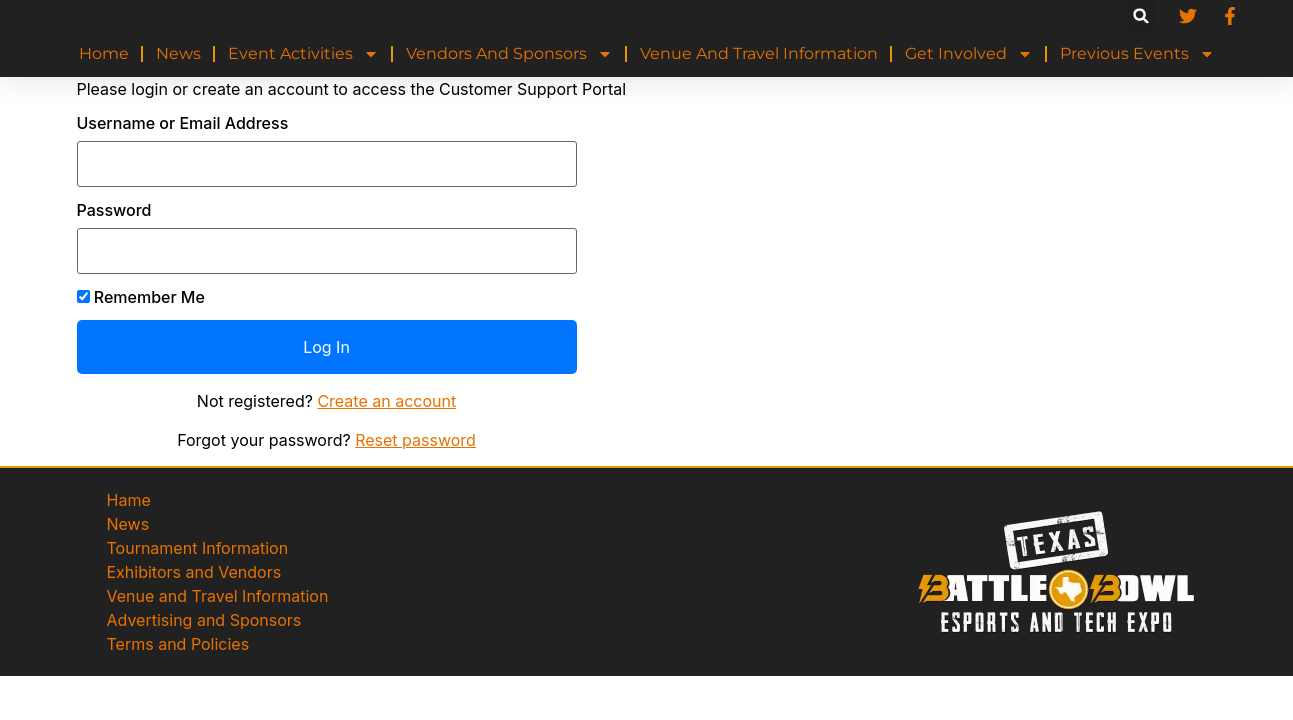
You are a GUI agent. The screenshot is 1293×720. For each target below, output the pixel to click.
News (178, 53)
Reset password (415, 440)
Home (104, 53)
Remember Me (141, 297)
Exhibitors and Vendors (194, 572)
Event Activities (303, 54)
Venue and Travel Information (759, 53)
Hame (129, 500)
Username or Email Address (183, 123)
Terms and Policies (178, 644)
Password (114, 210)
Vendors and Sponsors (509, 54)
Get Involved (969, 54)
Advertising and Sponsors (204, 620)
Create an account (386, 401)
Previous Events (1137, 54)
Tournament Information (198, 548)
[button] (1141, 15)
